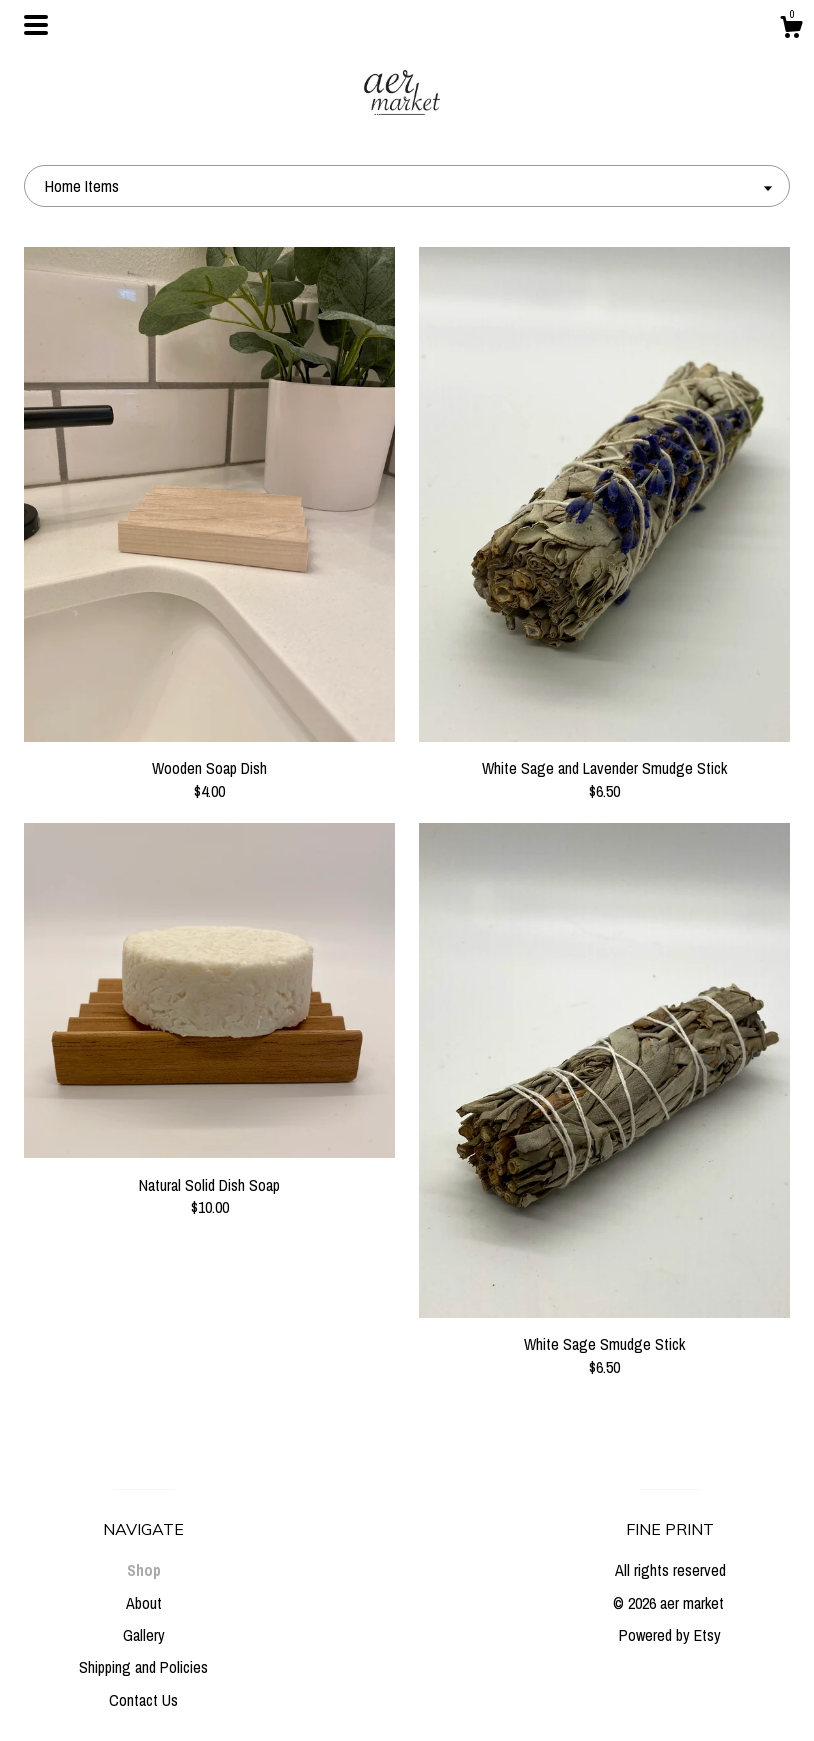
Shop (144, 1570)
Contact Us (143, 1700)
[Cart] (791, 30)
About (144, 1603)
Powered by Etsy (670, 1635)
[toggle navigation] (36, 25)
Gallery (144, 1635)
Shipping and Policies (143, 1667)
